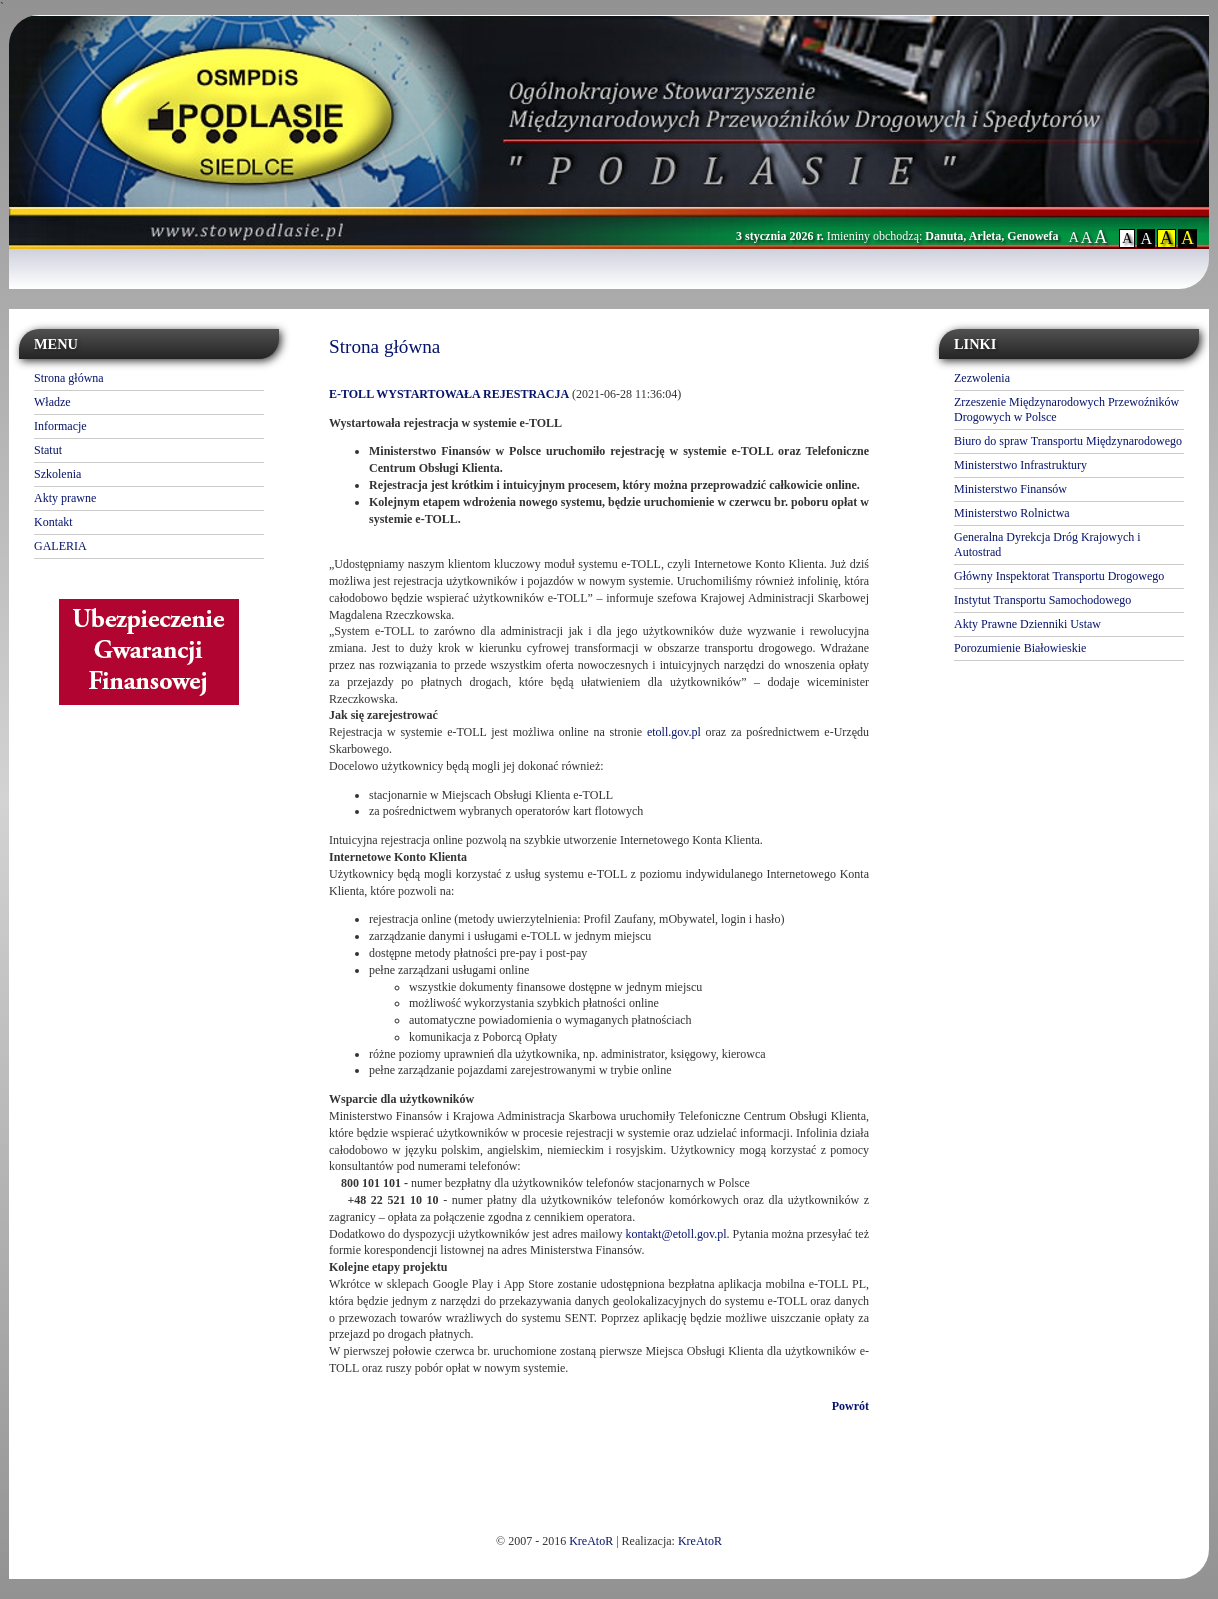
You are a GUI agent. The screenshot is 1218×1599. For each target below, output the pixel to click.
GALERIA (60, 546)
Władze (52, 402)
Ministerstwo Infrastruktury (1020, 465)
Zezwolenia (982, 378)
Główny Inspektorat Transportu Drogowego (1059, 576)
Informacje (60, 426)
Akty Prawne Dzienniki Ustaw (1027, 624)
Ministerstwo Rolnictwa (1012, 513)
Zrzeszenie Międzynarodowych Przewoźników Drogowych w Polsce (1066, 409)
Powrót (850, 1406)
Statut (48, 450)
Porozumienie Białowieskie (1020, 648)
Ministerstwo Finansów (1010, 489)
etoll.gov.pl (674, 732)
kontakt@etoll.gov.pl (676, 1234)
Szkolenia (57, 474)
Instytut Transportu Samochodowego (1042, 600)
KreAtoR (591, 1541)
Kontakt (53, 522)
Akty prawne (65, 498)
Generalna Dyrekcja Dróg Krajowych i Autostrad (1047, 544)
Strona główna (69, 378)
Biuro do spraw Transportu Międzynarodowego (1068, 441)
